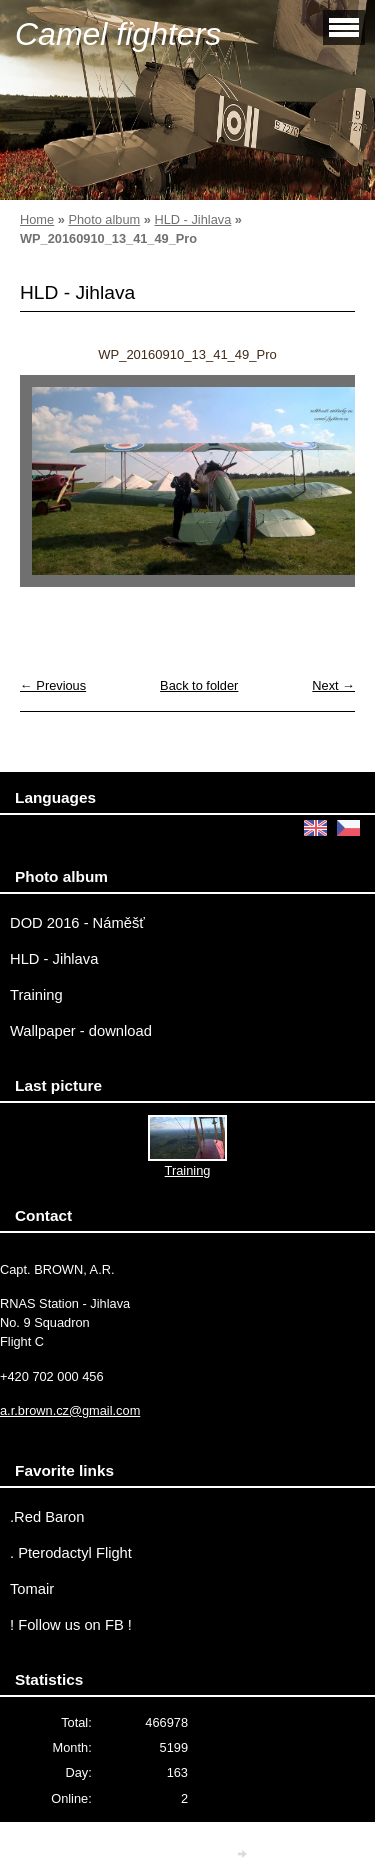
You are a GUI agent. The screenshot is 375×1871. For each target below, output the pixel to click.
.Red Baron (47, 1517)
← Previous (53, 685)
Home (37, 219)
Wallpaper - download (81, 1031)
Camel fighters (118, 34)
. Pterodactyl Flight (71, 1553)
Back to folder (199, 685)
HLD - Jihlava (192, 219)
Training (36, 995)
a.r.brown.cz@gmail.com (70, 1410)
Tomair (32, 1589)
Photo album (104, 219)
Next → (333, 685)
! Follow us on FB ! (71, 1625)
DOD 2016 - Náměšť (77, 923)
